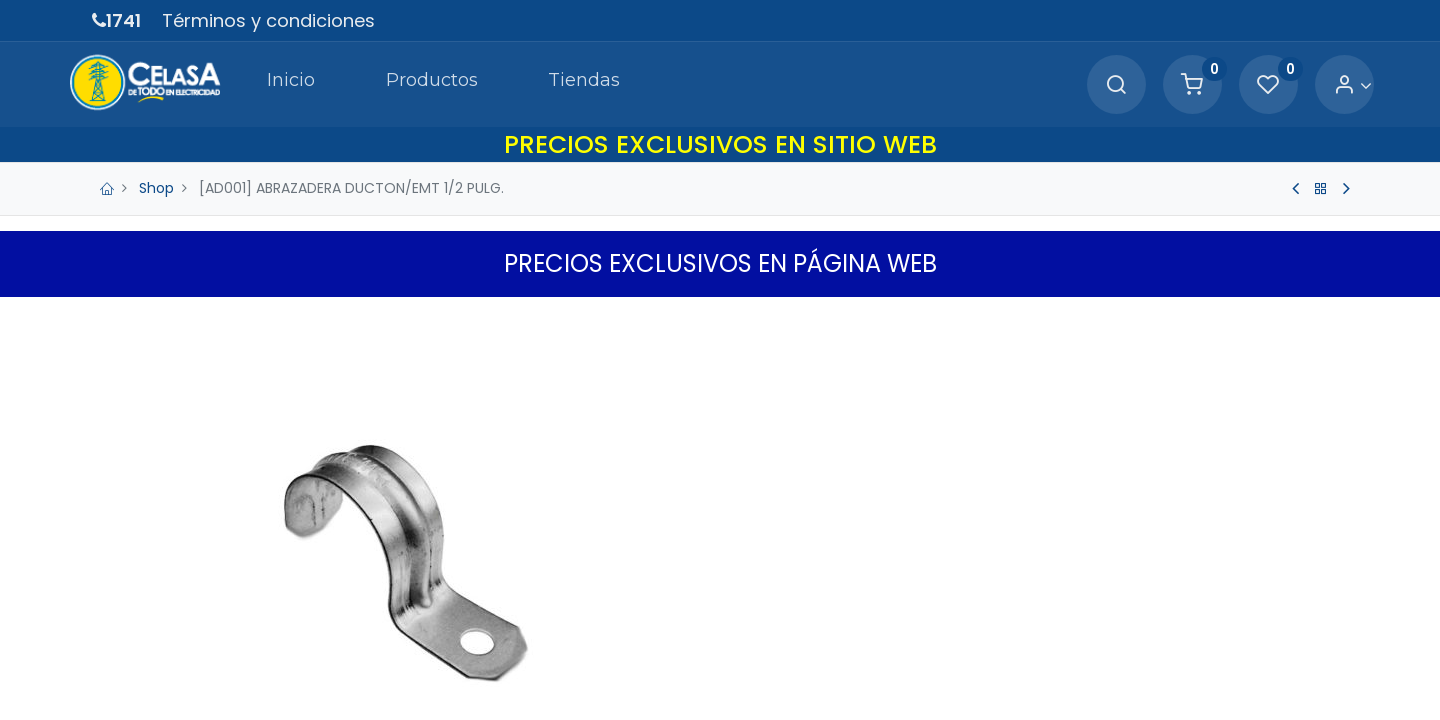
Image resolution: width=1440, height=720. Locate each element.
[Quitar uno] (757, 603)
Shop (156, 188)
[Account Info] (1328, 85)
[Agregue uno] (842, 603)
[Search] (1092, 85)
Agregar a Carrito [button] (890, 667)
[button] (1084, 667)
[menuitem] (264, 84)
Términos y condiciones (268, 20)
